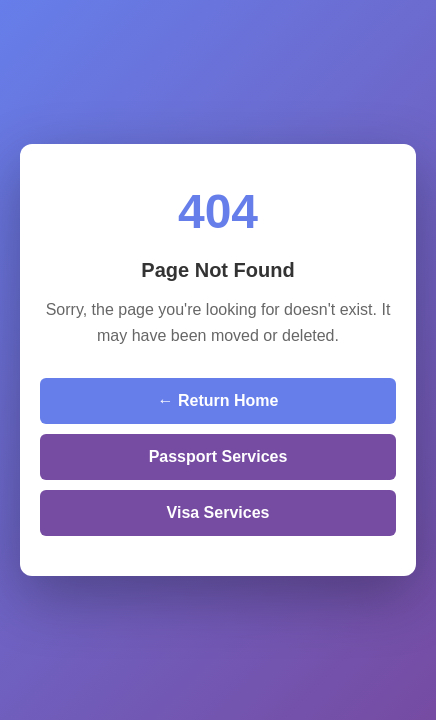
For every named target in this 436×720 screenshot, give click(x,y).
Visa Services (218, 512)
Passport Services (218, 456)
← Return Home (218, 400)
